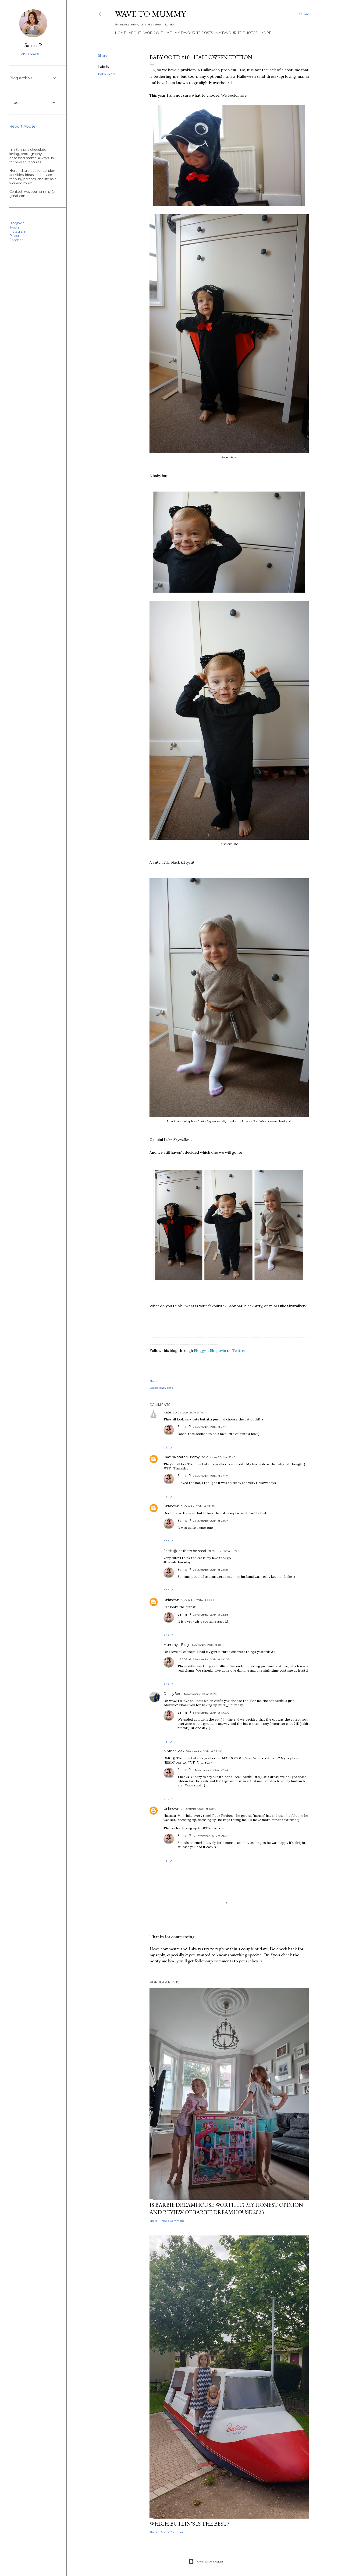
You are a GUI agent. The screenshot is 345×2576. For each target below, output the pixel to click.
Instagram (17, 231)
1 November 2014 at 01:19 (207, 1645)
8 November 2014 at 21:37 (210, 1836)
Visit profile (33, 54)
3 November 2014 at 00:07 (211, 1712)
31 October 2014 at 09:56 (197, 1506)
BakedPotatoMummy (182, 1457)
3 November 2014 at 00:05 (211, 1659)
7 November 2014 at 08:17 (198, 1808)
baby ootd (106, 74)
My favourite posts (193, 33)
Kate (167, 1412)
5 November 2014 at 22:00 (204, 1751)
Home (120, 33)
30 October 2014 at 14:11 (189, 1412)
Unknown (171, 1506)
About (135, 33)
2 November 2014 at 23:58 (210, 1569)
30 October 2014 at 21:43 (218, 1457)
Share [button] (102, 55)
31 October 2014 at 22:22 (197, 1600)
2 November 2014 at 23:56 (210, 1427)
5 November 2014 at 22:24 (210, 1770)
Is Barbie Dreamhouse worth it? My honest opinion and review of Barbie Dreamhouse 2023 (226, 2208)
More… (266, 33)
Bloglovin (17, 223)
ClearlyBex (172, 1694)
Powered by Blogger (205, 2561)
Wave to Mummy (150, 13)
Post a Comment (172, 2220)
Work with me (157, 33)
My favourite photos (237, 33)
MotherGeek (174, 1751)
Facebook (17, 240)
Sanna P (184, 1427)
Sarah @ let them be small (185, 1551)
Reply (168, 1447)
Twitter (15, 227)
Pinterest (17, 236)
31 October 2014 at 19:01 (224, 1551)
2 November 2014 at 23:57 (210, 1476)
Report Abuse (22, 126)
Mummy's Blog (176, 1645)
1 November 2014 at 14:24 (199, 1694)
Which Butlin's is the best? (189, 2523)
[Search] (306, 14)
